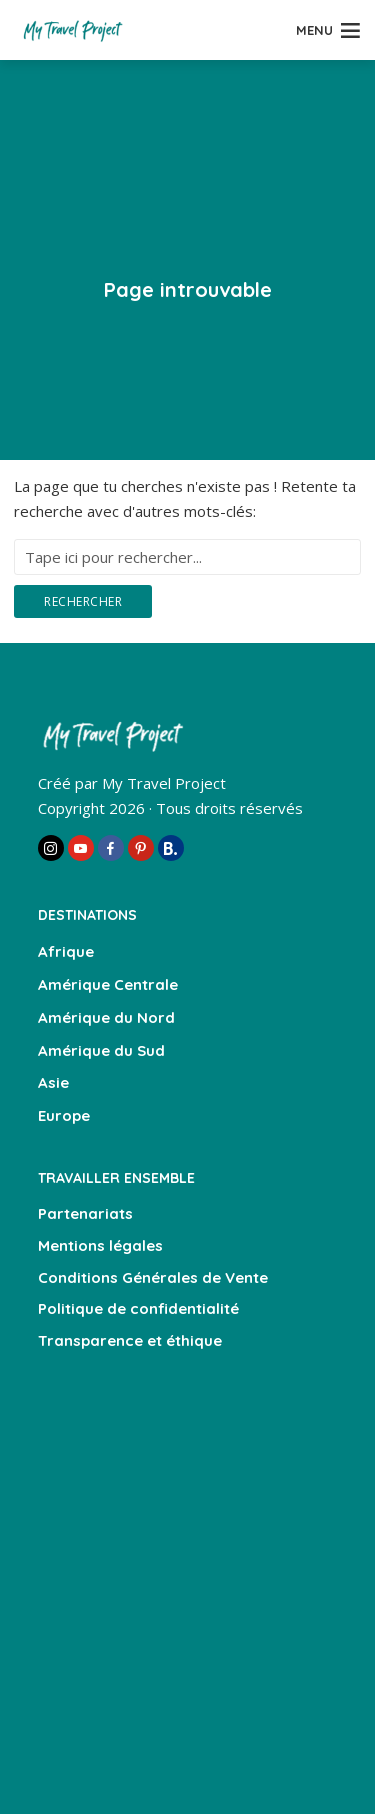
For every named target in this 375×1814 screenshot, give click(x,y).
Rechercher (83, 601)
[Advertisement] (187, 1581)
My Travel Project (164, 783)
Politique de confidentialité (138, 1308)
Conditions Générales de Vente (153, 1277)
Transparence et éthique (130, 1340)
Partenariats (85, 1213)
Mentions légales (100, 1245)
